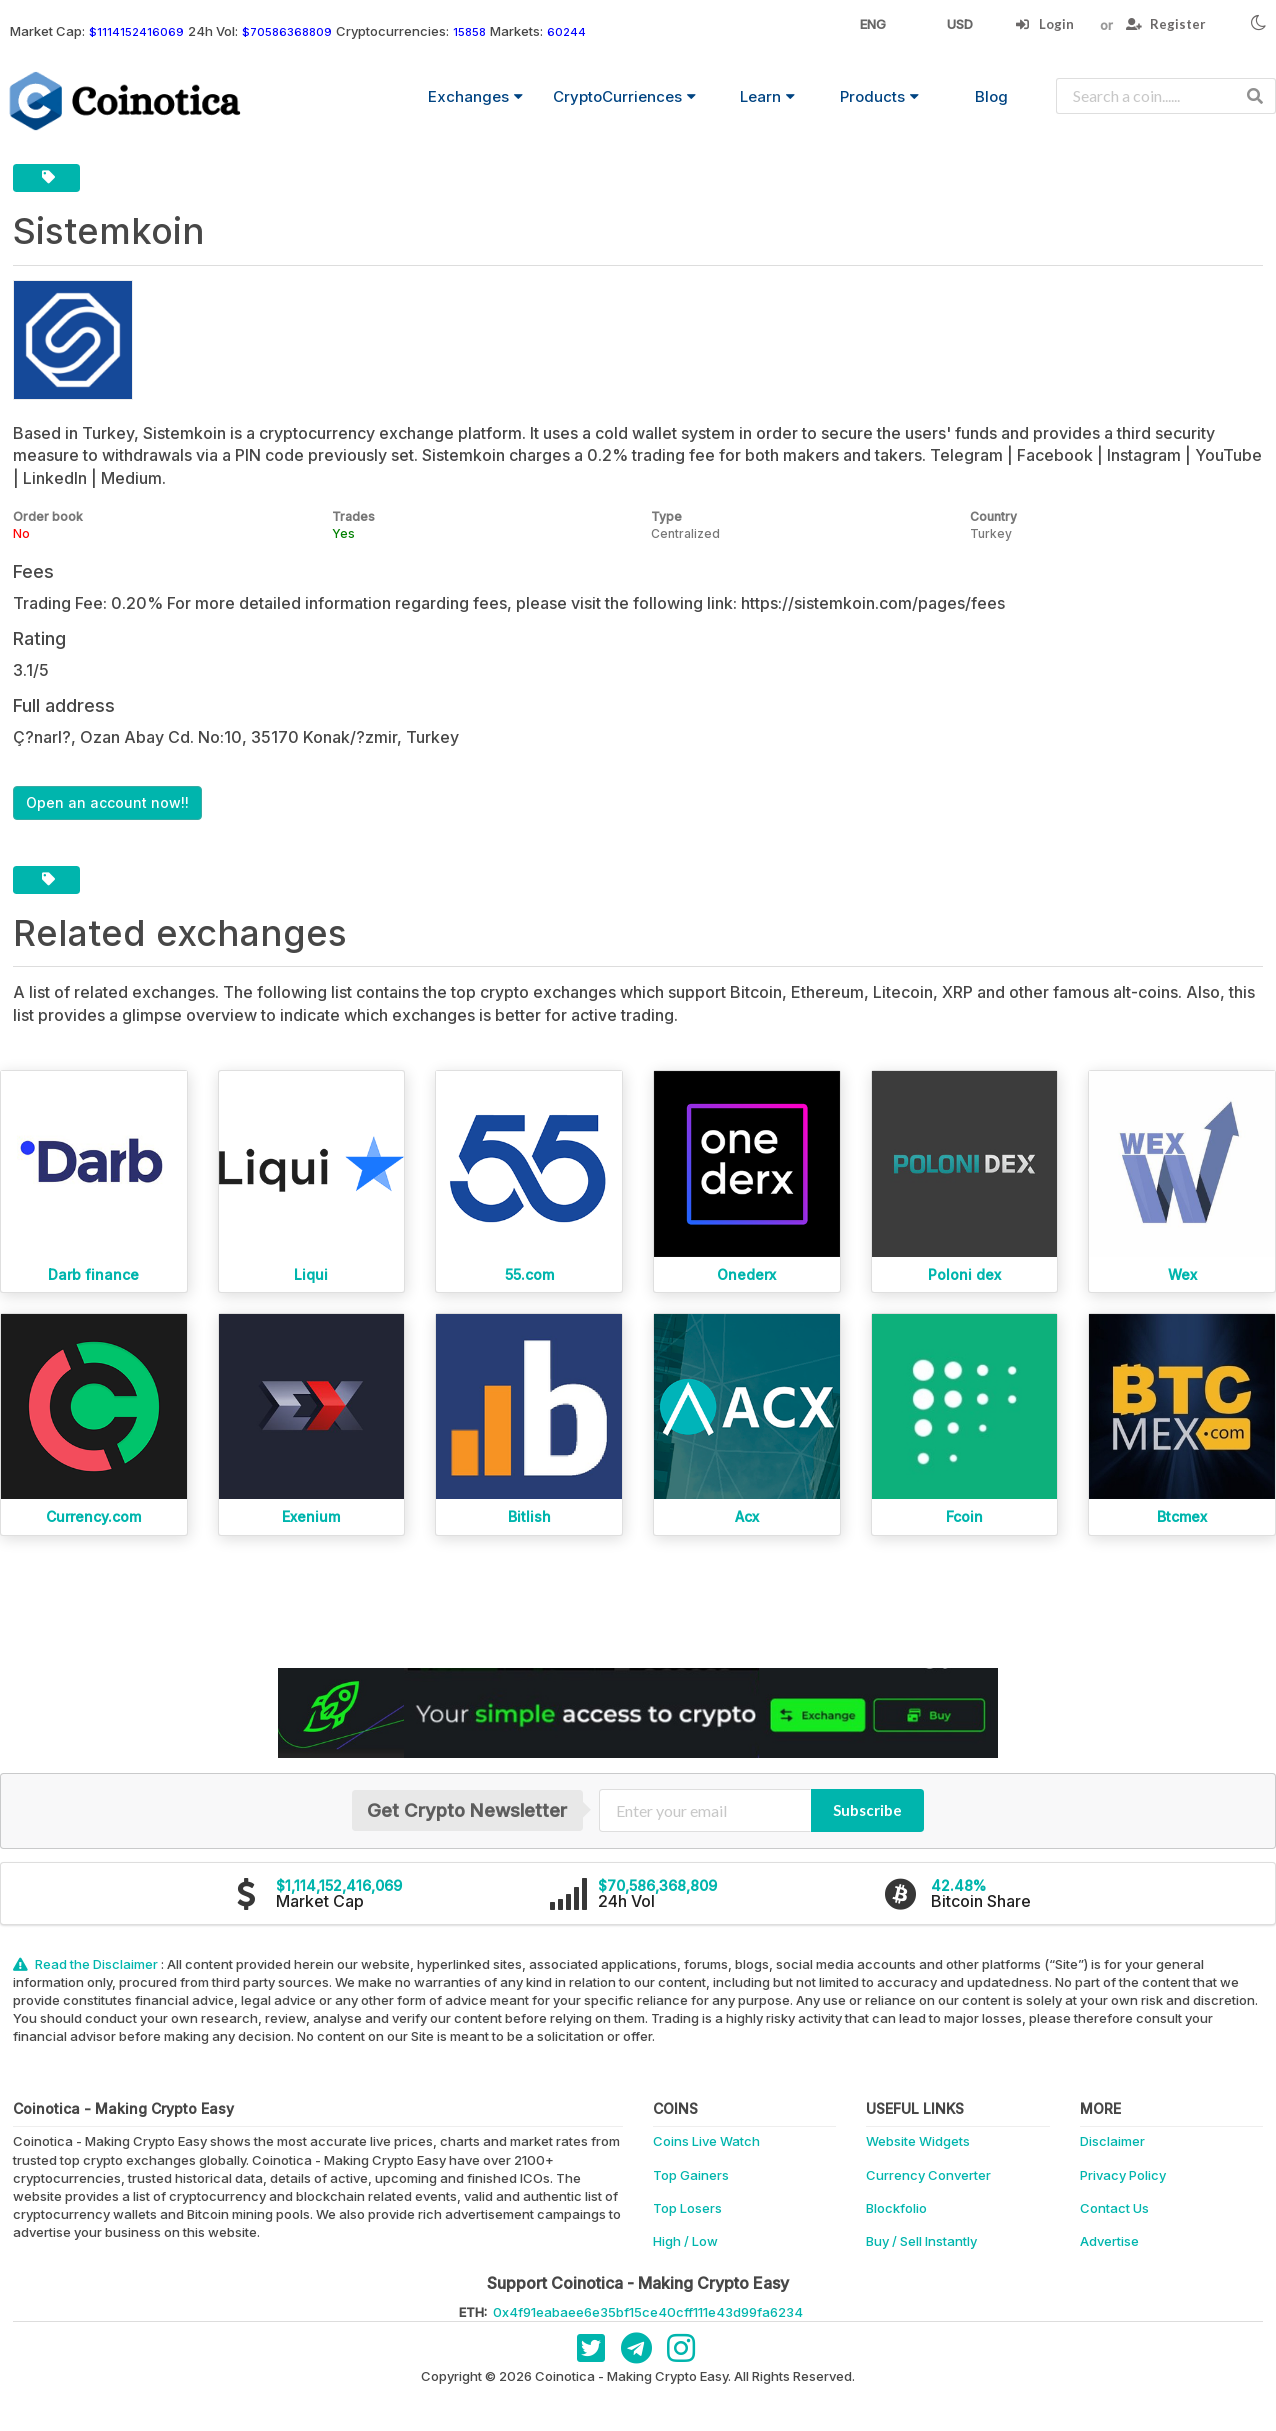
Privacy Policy (1123, 2175)
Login (1044, 24)
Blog (991, 96)
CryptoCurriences (624, 96)
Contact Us (1114, 2208)
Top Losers (687, 2208)
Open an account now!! (107, 802)
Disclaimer (1112, 2141)
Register (1166, 24)
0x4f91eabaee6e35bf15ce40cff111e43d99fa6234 (648, 2312)
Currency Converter (928, 2175)
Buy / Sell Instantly (921, 2241)
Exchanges (475, 96)
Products (879, 96)
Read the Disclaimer (87, 1964)
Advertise (1109, 2241)
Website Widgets (918, 2141)
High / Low (685, 2241)
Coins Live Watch (706, 2141)
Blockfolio (896, 2208)
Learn (767, 96)
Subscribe (867, 1810)
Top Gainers (691, 2175)
